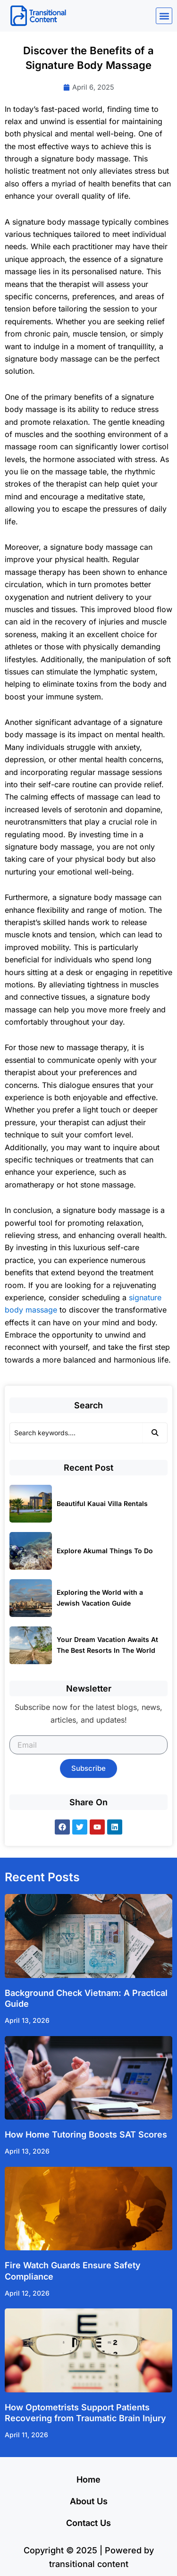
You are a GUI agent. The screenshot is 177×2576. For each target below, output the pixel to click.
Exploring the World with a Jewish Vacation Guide (100, 1597)
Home (88, 2479)
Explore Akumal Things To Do (105, 1551)
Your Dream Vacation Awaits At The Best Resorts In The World (107, 1644)
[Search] (76, 1433)
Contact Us (88, 2523)
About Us (89, 2501)
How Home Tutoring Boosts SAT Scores (86, 2134)
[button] (164, 16)
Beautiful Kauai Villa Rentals (102, 1503)
